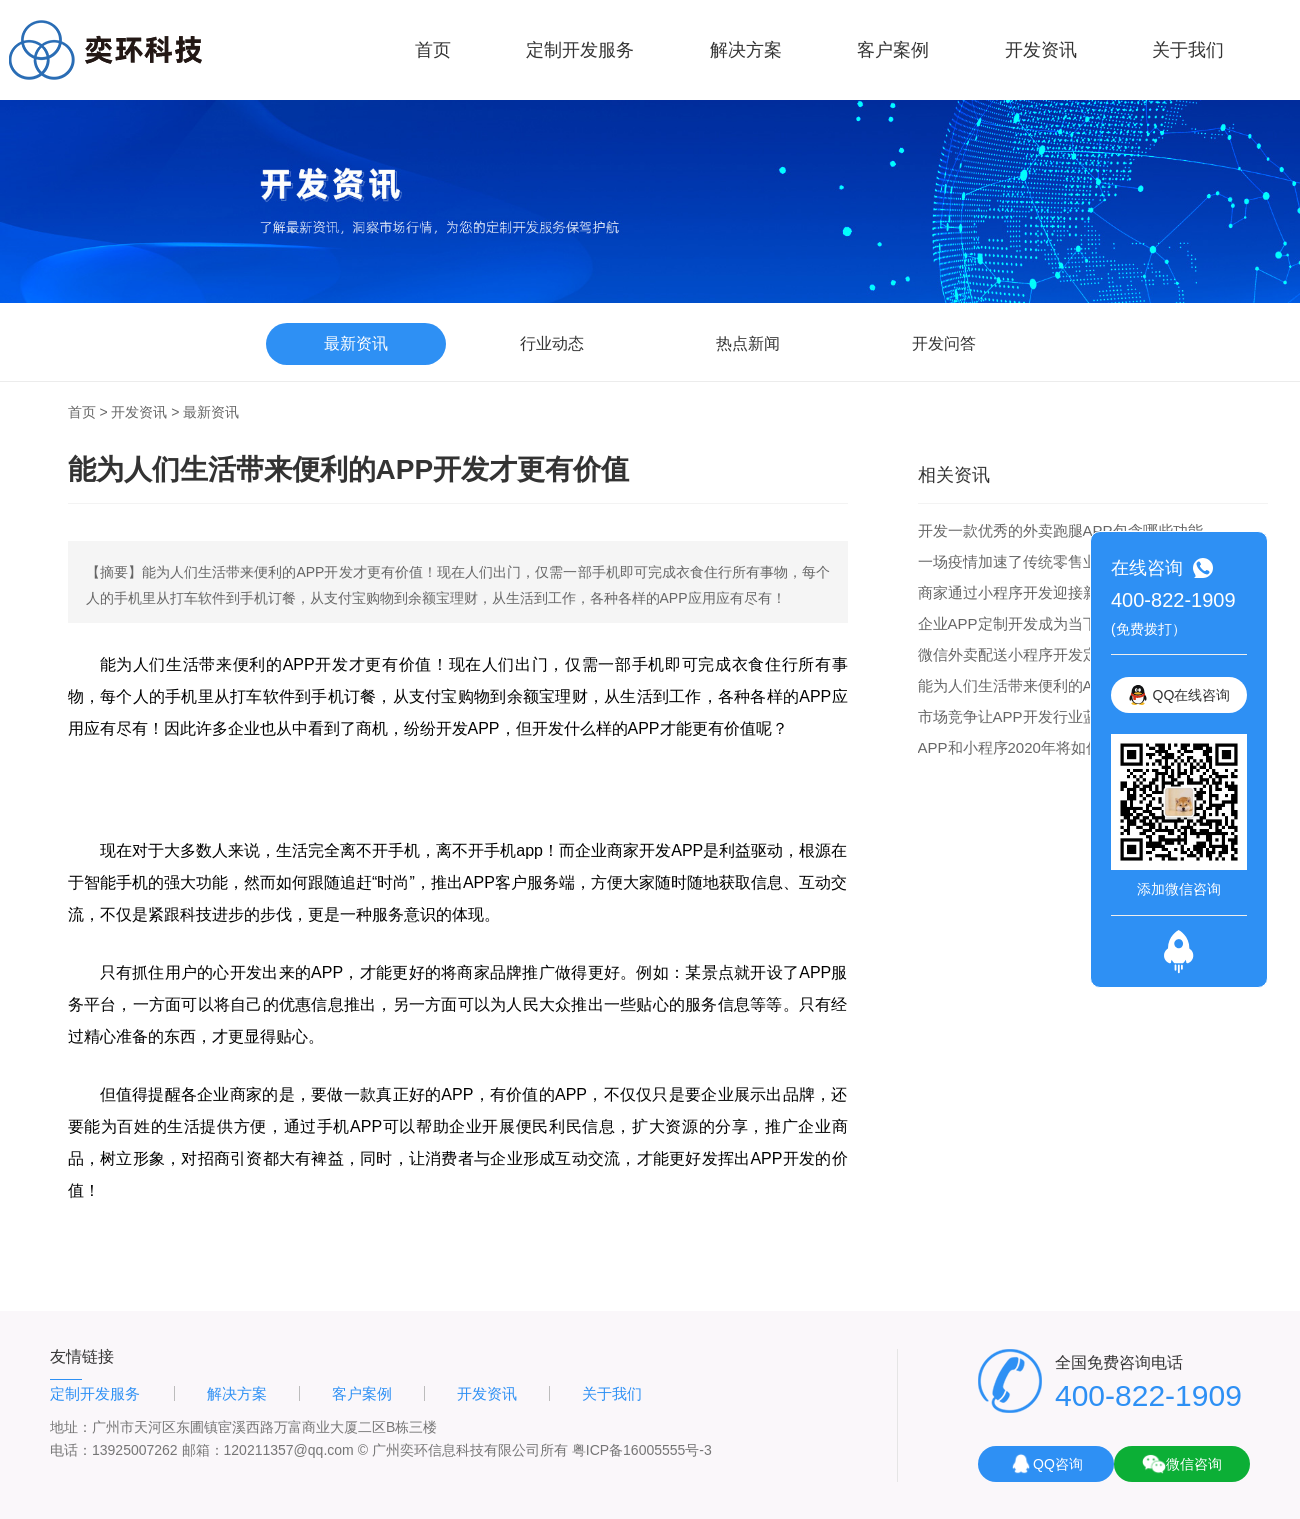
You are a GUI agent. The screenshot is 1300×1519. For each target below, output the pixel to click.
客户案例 (893, 50)
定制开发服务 (580, 50)
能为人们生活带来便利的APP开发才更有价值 (1068, 685)
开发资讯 (1041, 50)
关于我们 (1188, 50)
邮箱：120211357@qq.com (268, 1450)
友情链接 (82, 1356)
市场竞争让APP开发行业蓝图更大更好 (1045, 716)
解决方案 (746, 50)
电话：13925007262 (114, 1450)
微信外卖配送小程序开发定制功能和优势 (1053, 654)
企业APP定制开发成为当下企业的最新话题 (1060, 623)
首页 (433, 50)
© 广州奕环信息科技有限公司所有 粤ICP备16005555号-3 (535, 1450)
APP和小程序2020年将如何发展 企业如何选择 (1072, 747)
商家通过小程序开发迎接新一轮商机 (1038, 592)
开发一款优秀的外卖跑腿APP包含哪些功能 (1060, 530)
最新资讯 (211, 412)
